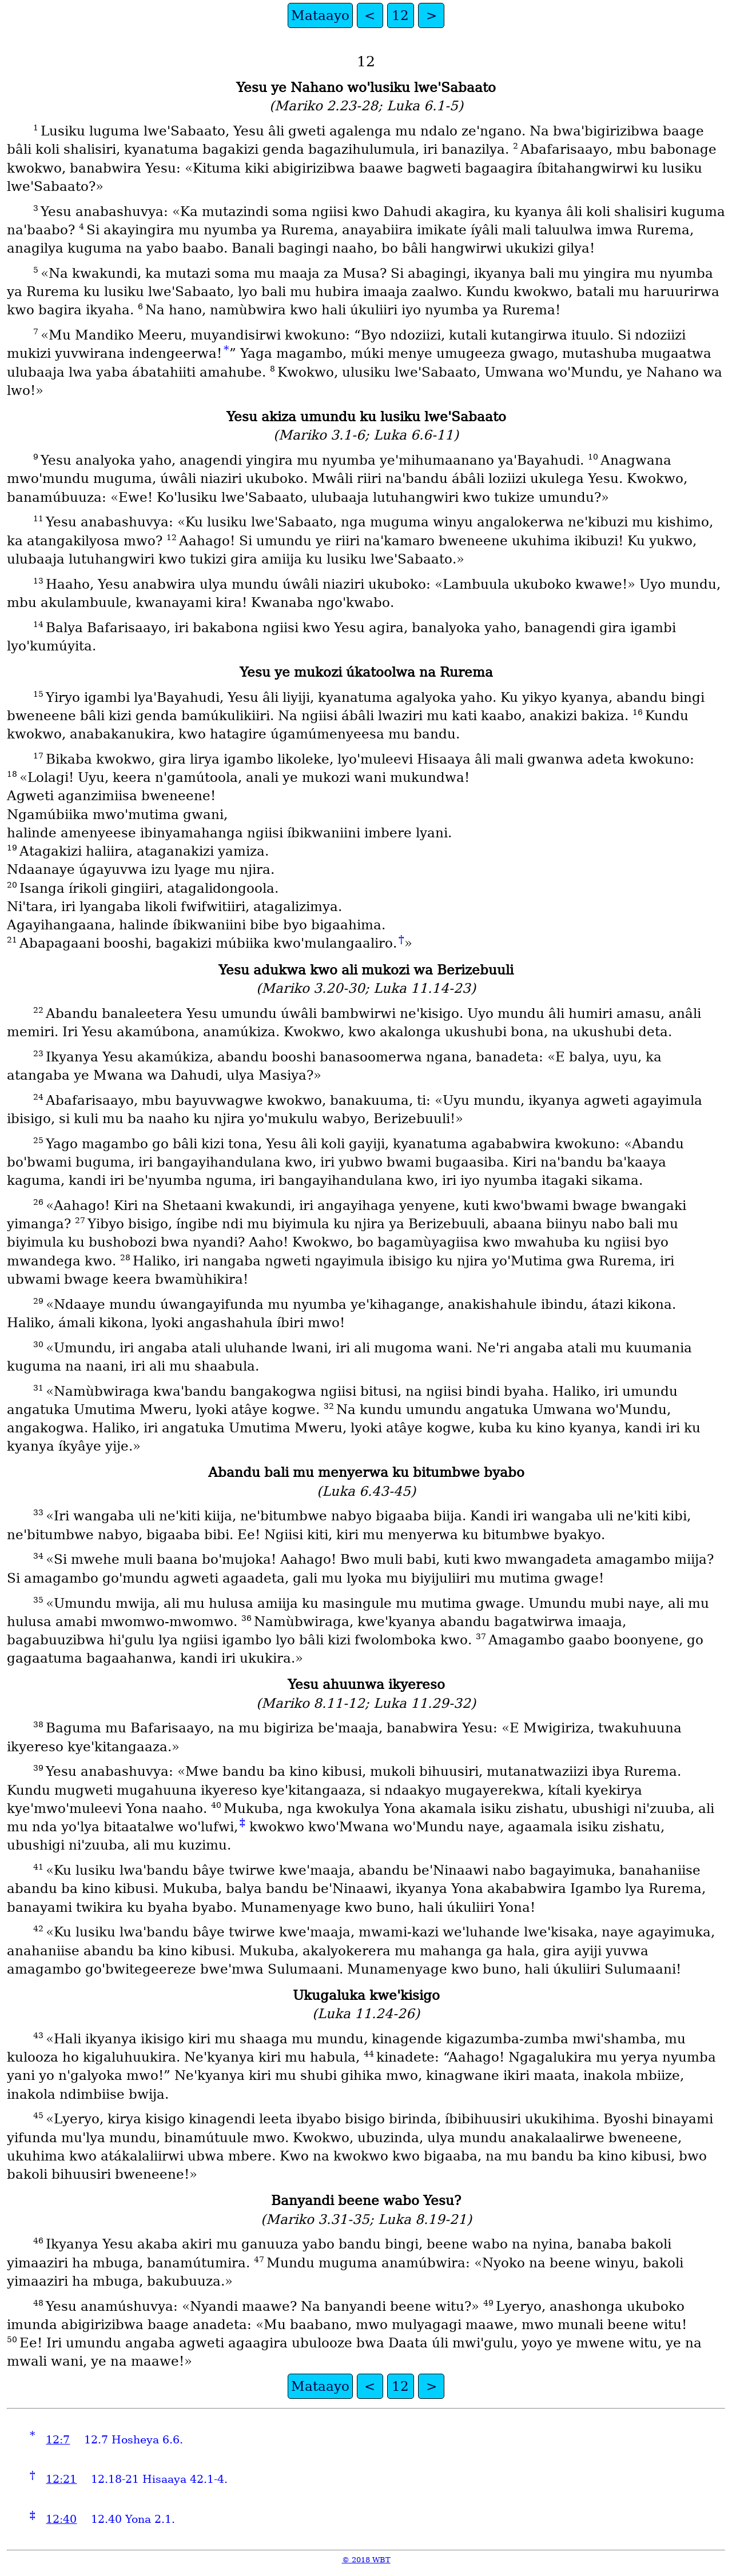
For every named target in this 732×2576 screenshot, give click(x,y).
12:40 (61, 2519)
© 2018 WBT (366, 2559)
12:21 (61, 2479)
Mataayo (320, 15)
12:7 (58, 2440)
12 (400, 15)
